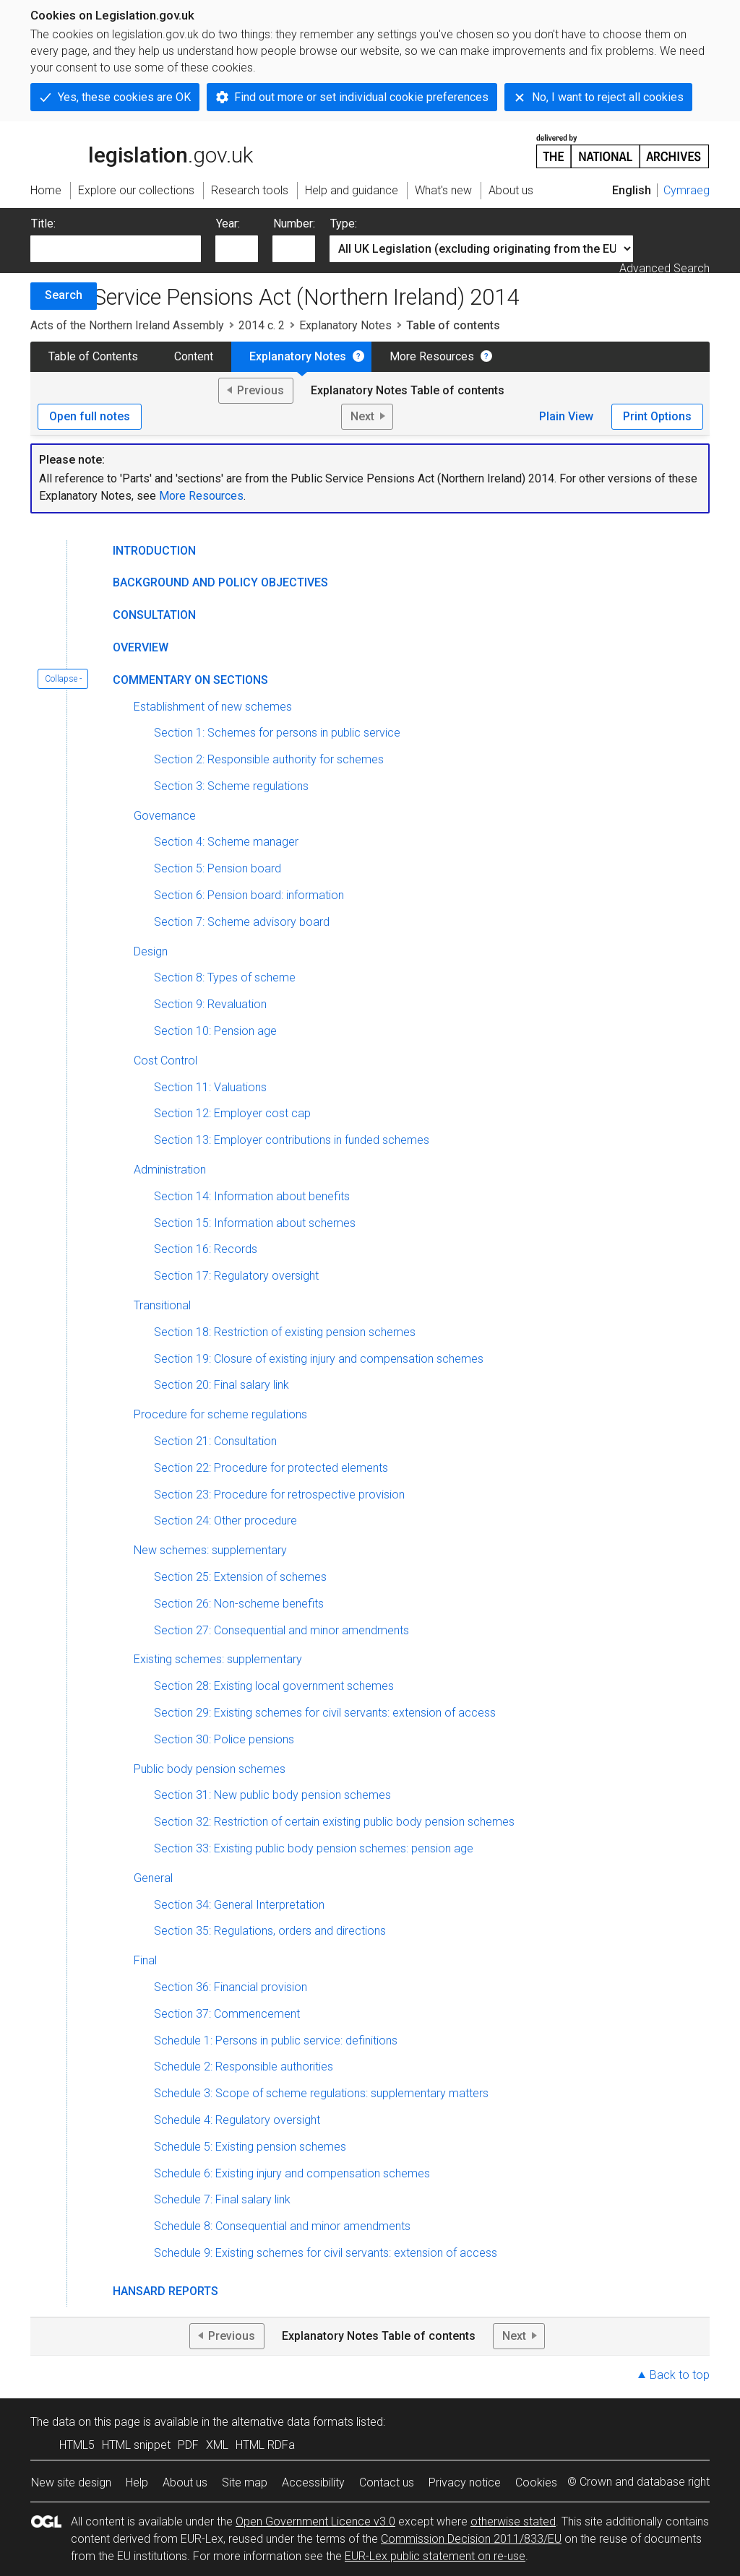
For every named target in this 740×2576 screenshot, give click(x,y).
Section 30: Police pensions (224, 1739)
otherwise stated (513, 2521)
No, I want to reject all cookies (608, 97)
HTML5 (77, 2445)
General (153, 1878)
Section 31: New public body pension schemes (272, 1795)
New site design (71, 2482)
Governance (165, 816)
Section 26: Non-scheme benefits (239, 1603)
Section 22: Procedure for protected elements (271, 1468)
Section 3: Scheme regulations (231, 786)
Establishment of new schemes (213, 707)
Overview (140, 647)
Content (193, 356)
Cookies (536, 2482)
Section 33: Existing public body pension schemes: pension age (313, 1848)
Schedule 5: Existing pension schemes (250, 2147)
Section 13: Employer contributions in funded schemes (291, 1140)
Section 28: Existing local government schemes (274, 1686)
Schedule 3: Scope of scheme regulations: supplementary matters (321, 2093)
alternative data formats (292, 2422)
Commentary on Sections (190, 680)
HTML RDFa (265, 2445)
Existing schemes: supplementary (218, 1659)
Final (145, 1960)
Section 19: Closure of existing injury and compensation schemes (318, 1359)
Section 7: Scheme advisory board (242, 922)
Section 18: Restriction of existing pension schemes (285, 1332)
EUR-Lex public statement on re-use (435, 2556)
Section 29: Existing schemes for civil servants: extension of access (325, 1712)
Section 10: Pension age (215, 1031)
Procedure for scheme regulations (220, 1414)
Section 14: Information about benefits (252, 1196)
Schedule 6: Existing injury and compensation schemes (292, 2173)
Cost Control (165, 1060)
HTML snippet (136, 2445)
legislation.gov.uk (141, 150)
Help (137, 2482)
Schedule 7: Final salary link (222, 2199)
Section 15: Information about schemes (255, 1223)
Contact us (386, 2482)
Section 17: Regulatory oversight (236, 1276)
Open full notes (89, 416)
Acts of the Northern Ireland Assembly (127, 325)
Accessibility (313, 2482)
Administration (170, 1169)
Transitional (162, 1305)
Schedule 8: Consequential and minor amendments (282, 2226)
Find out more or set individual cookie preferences (361, 97)
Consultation (154, 615)
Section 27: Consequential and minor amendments (281, 1630)
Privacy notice (465, 2482)
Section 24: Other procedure (225, 1520)
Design (151, 951)
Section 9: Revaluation (210, 1004)
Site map (244, 2482)
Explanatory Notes (345, 325)
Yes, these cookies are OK (124, 97)
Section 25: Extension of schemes (240, 1577)
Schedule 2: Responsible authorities (243, 2066)
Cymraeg (686, 190)
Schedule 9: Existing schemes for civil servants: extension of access (325, 2253)
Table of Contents (93, 356)
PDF (188, 2445)
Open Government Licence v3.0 (315, 2521)
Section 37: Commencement (227, 2014)
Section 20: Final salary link (221, 1385)
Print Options (657, 416)
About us (185, 2482)
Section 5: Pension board (217, 868)
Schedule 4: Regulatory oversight (237, 2120)
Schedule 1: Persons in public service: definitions (275, 2040)
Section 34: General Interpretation (239, 1905)
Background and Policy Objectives (220, 582)
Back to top (680, 2375)
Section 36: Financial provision (230, 1987)
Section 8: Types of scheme (225, 977)
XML (217, 2445)
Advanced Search (664, 268)
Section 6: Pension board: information (249, 895)
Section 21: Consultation (215, 1441)
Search (63, 295)
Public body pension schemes (209, 1769)
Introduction (154, 551)
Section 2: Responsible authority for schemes (269, 759)
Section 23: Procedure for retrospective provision (279, 1494)
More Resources (432, 356)
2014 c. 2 (261, 325)
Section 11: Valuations (210, 1087)
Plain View (566, 416)
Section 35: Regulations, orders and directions (270, 1931)
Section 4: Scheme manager (226, 842)
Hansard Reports (165, 2291)
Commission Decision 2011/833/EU (471, 2539)
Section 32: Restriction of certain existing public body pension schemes (334, 1822)
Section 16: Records (205, 1249)
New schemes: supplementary (210, 1550)
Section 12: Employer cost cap (232, 1113)
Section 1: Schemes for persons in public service (277, 733)
